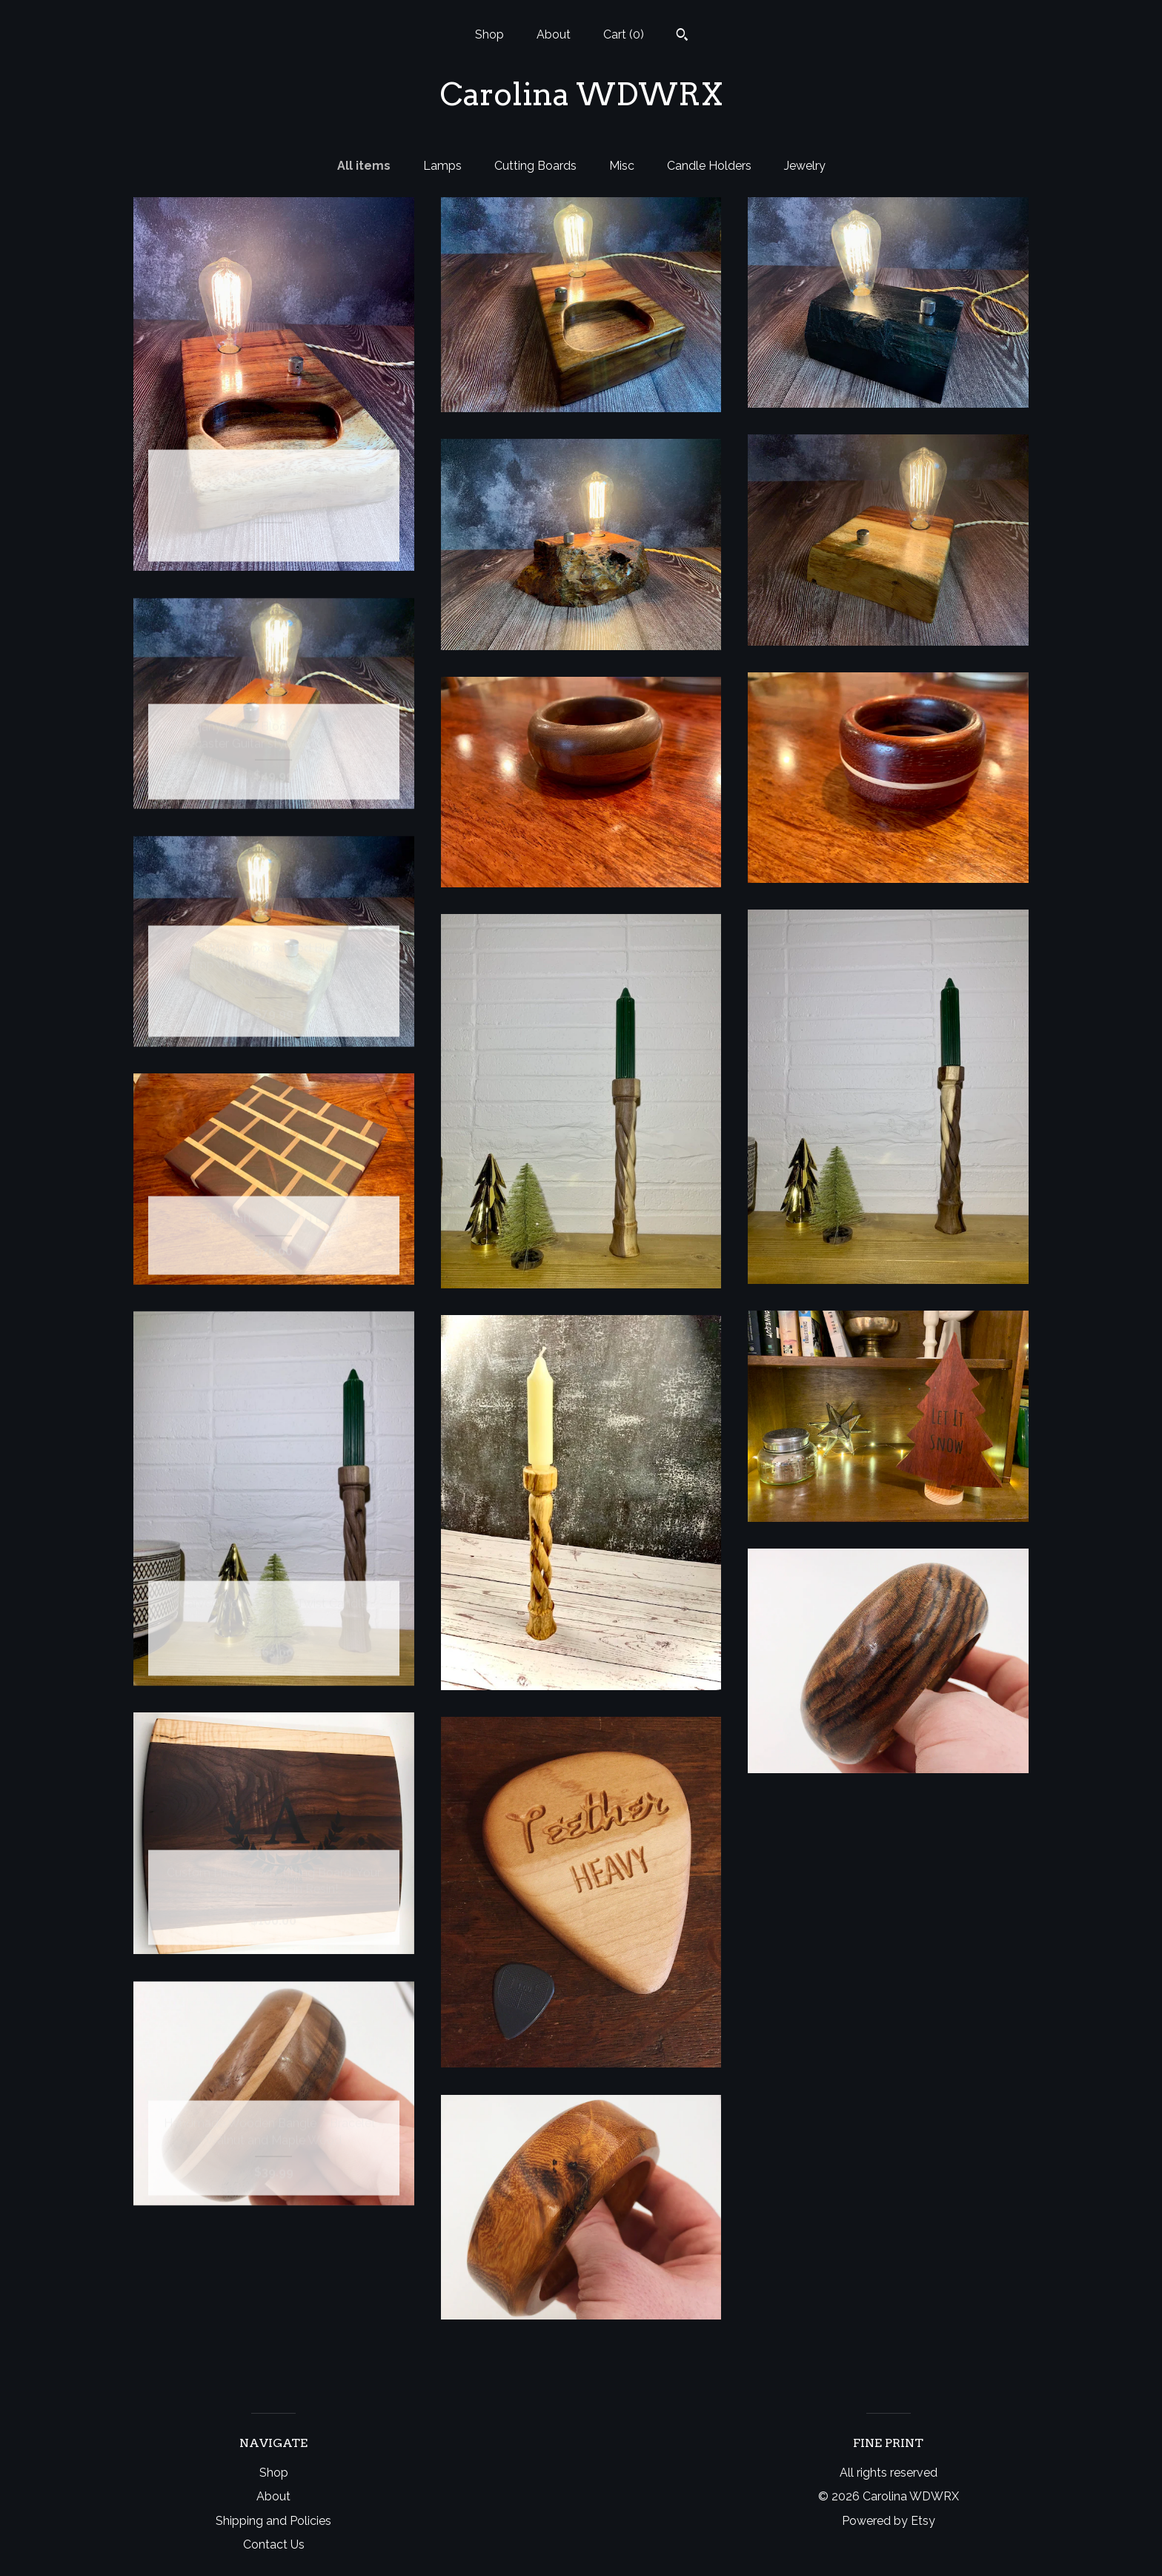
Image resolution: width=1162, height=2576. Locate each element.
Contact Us (274, 2544)
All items (364, 166)
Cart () (623, 34)
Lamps (442, 166)
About (554, 34)
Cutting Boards (535, 166)
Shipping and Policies (273, 2521)
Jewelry (805, 166)
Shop (489, 34)
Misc (621, 166)
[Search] (682, 36)
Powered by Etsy (888, 2521)
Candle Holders (709, 166)
